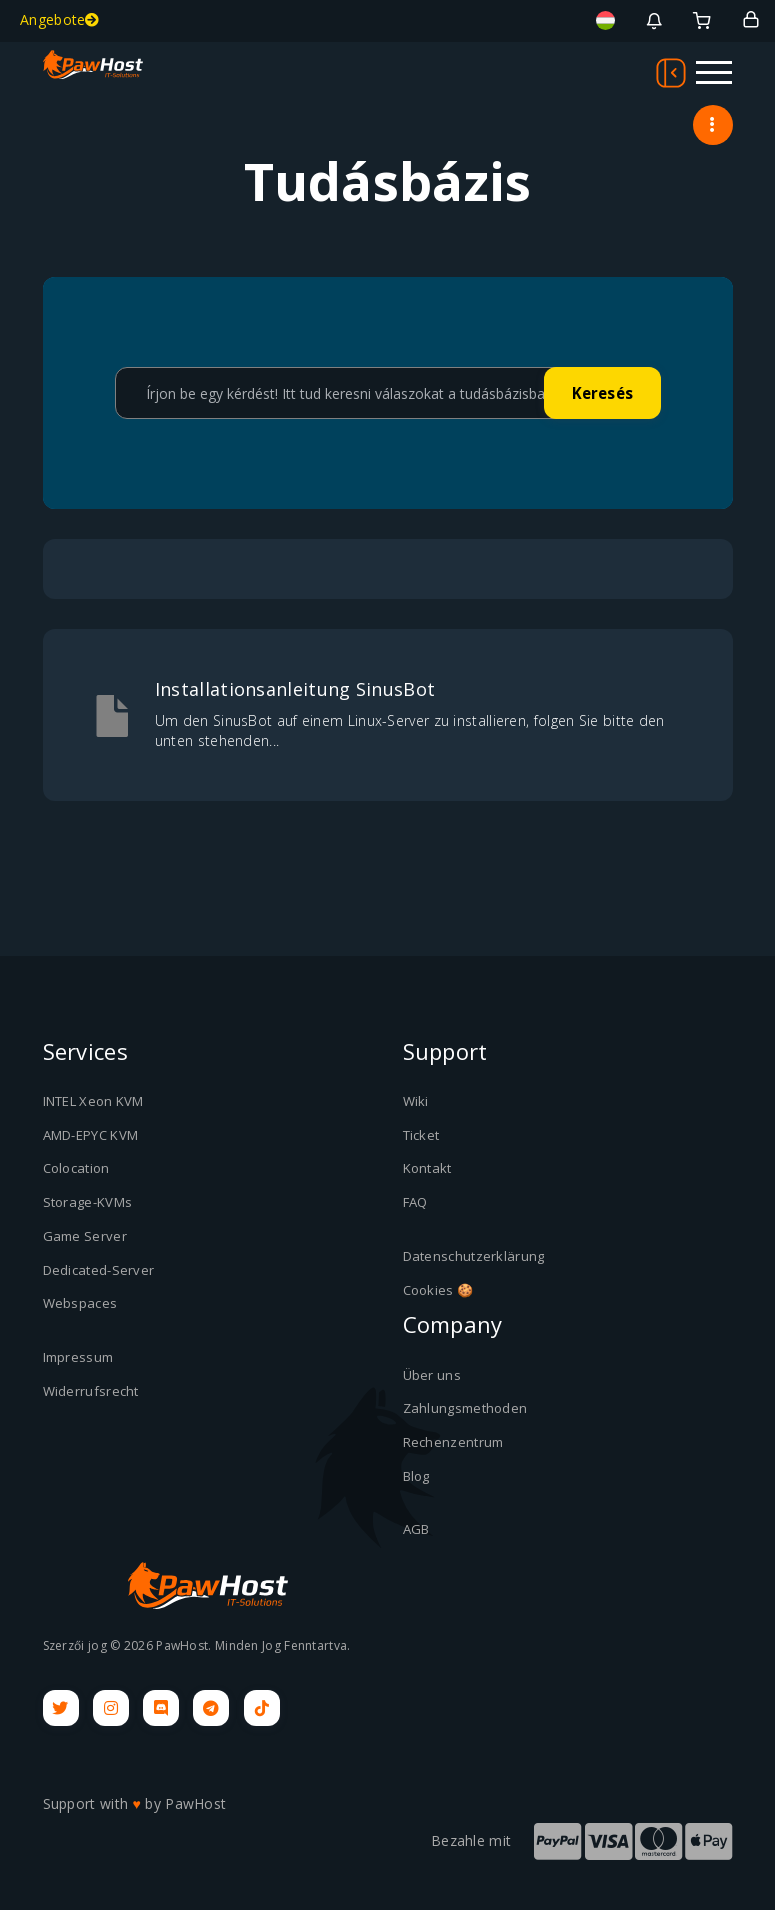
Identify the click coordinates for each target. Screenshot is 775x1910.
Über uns (432, 1374)
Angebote (60, 19)
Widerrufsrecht (91, 1390)
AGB (416, 1528)
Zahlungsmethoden (465, 1407)
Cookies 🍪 (438, 1289)
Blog (416, 1475)
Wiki (416, 1101)
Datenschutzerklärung (474, 1255)
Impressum (78, 1356)
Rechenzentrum (453, 1441)
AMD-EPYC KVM (91, 1135)
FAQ (415, 1202)
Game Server (85, 1235)
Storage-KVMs (88, 1202)
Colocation (76, 1168)
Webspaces (80, 1302)
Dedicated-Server (99, 1269)
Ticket (421, 1135)
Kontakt (427, 1168)
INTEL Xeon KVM (93, 1101)
